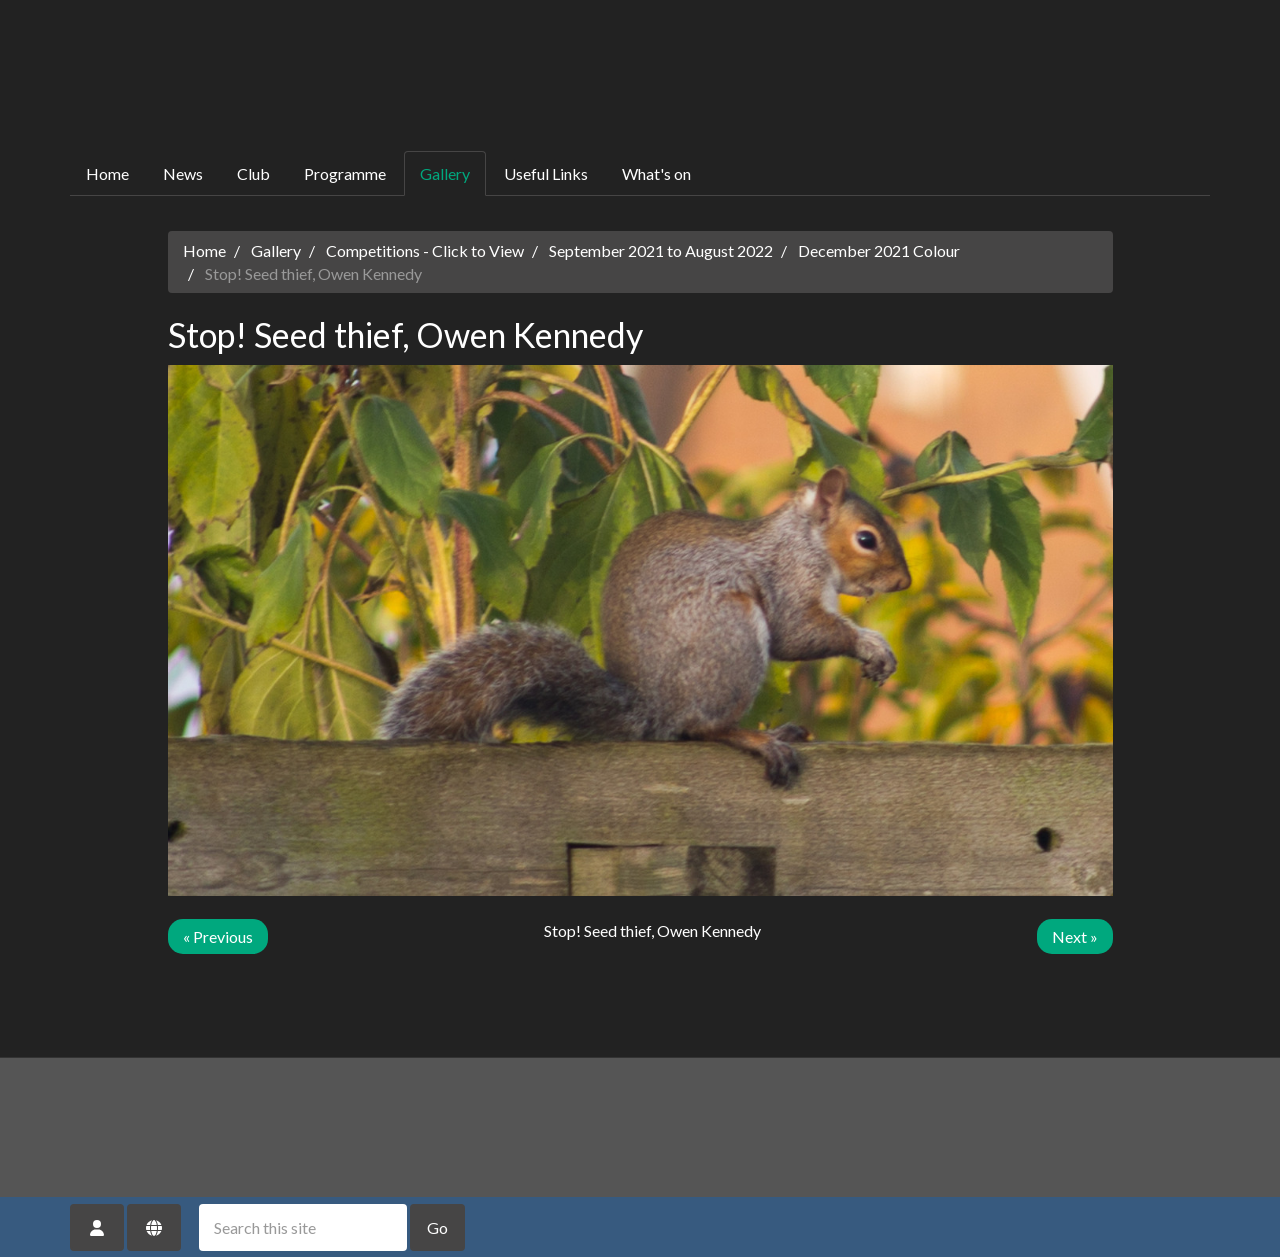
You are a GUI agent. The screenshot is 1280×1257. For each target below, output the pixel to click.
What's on (656, 173)
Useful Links (546, 173)
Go (437, 1227)
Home (107, 173)
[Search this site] (303, 1227)
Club (253, 173)
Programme (345, 173)
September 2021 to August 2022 (661, 250)
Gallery (445, 173)
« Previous (218, 936)
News (183, 173)
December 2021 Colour (879, 250)
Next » (1075, 936)
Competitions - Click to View (425, 250)
